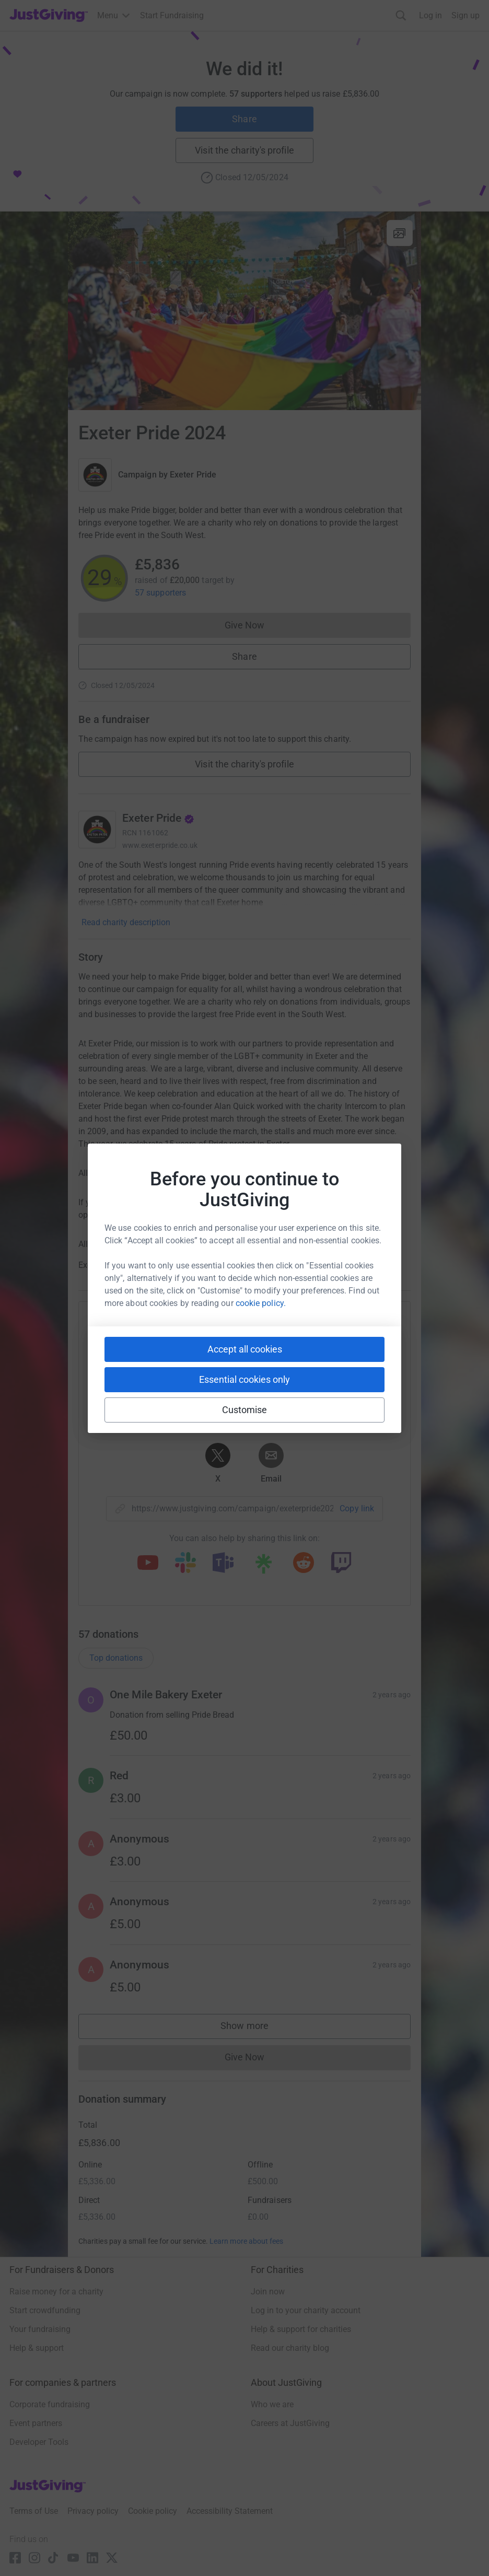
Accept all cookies (244, 1349)
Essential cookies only (244, 1379)
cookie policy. (261, 1303)
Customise (244, 1409)
